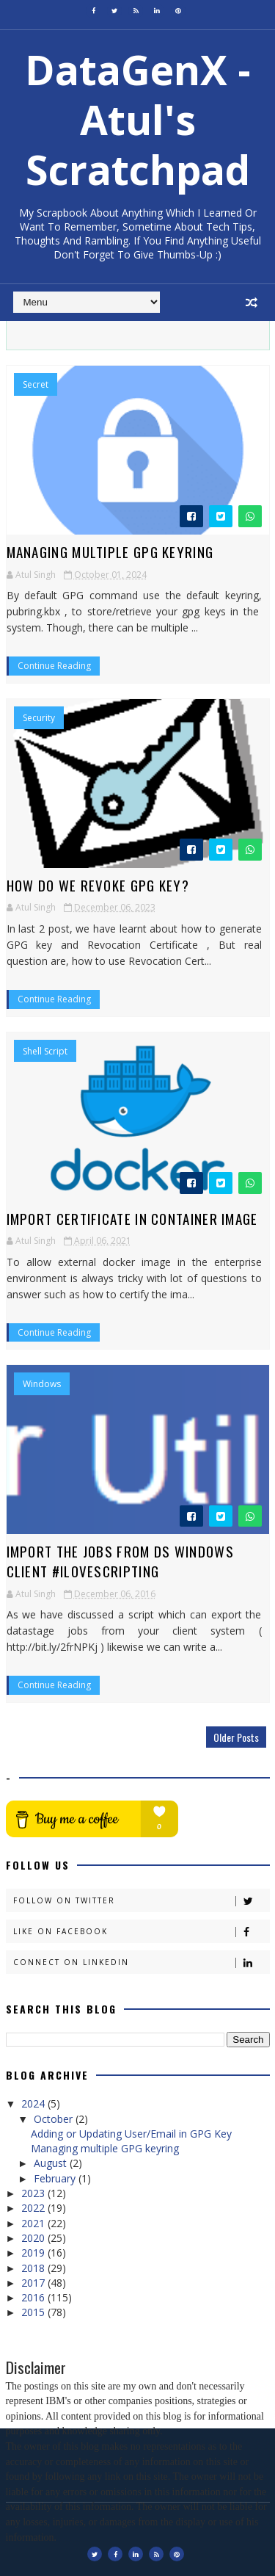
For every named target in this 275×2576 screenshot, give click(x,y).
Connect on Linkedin (141, 1962)
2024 (34, 2103)
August (52, 2163)
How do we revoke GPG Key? (98, 885)
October (55, 2119)
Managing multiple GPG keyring (110, 551)
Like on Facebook (141, 1931)
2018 (34, 2268)
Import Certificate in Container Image (132, 1218)
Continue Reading (54, 665)
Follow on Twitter (141, 1900)
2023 (34, 2193)
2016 (34, 2297)
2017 (34, 2283)
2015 (34, 2312)
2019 (34, 2253)
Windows (42, 1384)
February (56, 2178)
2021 (34, 2223)
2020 (34, 2238)
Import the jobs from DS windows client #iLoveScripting (120, 1561)
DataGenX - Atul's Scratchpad (138, 119)
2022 (34, 2208)
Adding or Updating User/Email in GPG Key (131, 2134)
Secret (35, 385)
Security (39, 718)
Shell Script (45, 1051)
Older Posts (236, 1737)
